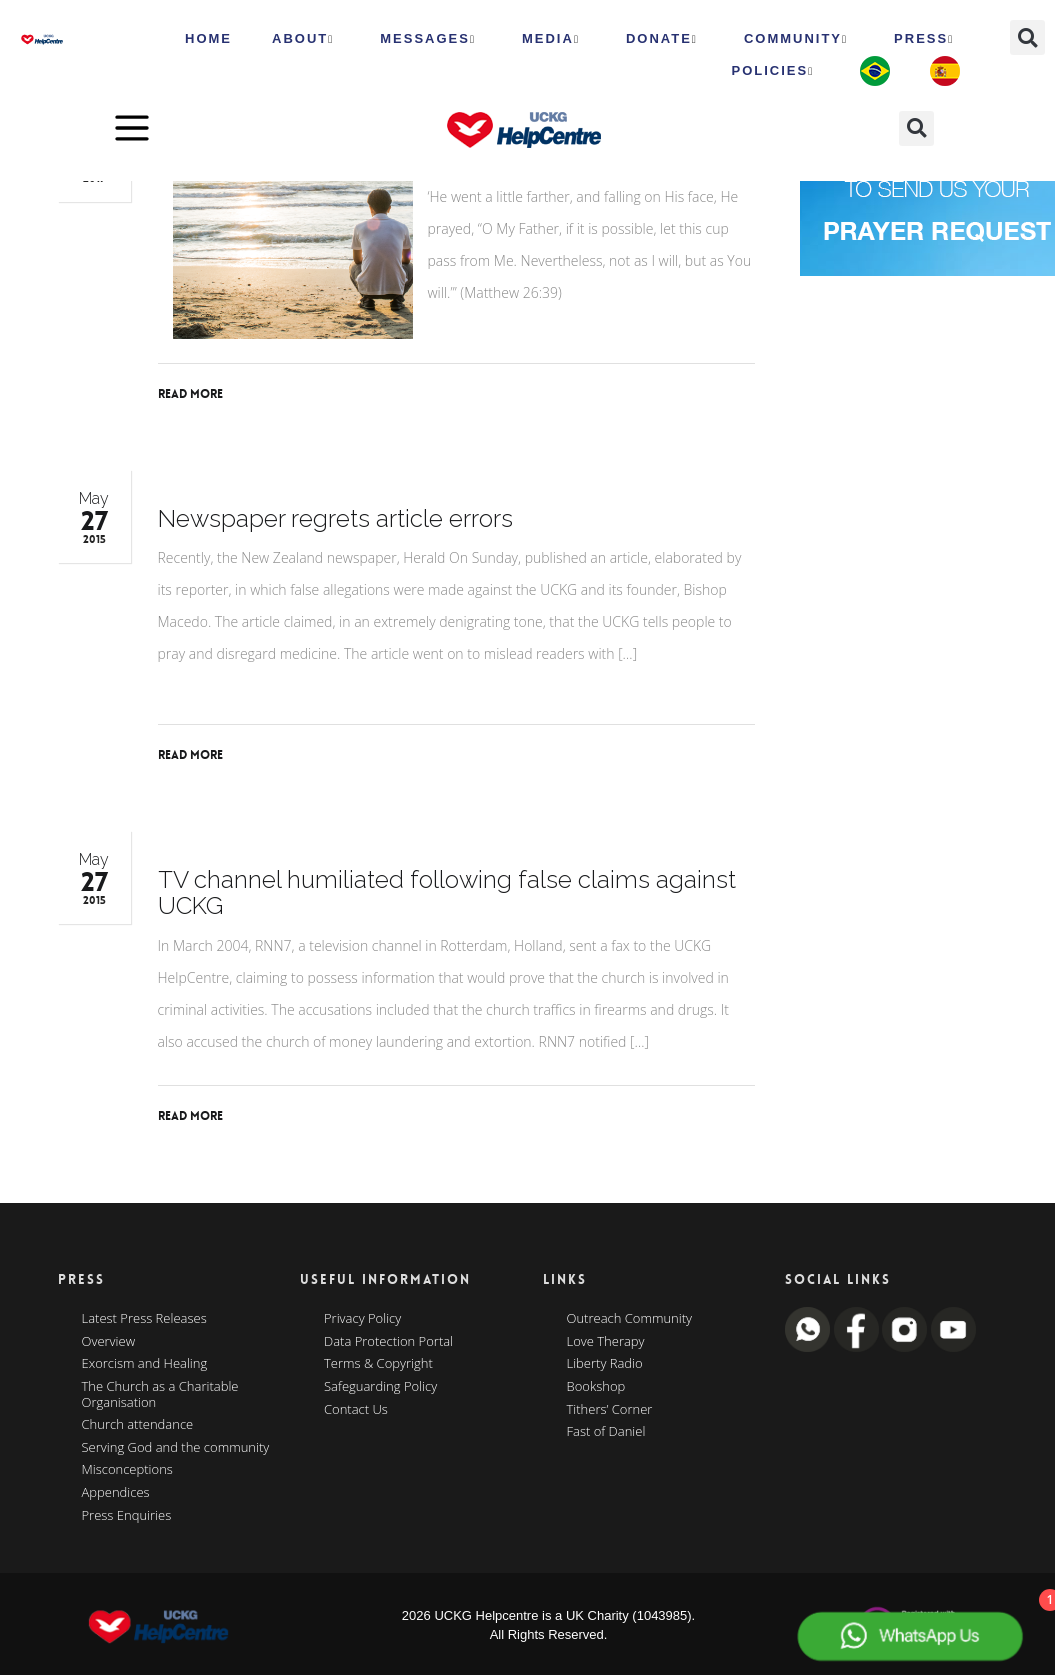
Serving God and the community (176, 1448)
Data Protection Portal (388, 1342)
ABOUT (303, 39)
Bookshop (596, 1387)
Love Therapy (606, 1342)
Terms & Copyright (378, 1364)
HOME (208, 38)
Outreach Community (630, 1319)
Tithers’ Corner (610, 1410)
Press (924, 39)
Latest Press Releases (144, 1319)
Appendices (116, 1493)
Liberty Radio (605, 1364)
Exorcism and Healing (145, 1364)
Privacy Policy (362, 1319)
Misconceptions (127, 1470)
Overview (109, 1342)
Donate (662, 39)
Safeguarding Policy (380, 1387)
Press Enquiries (127, 1516)
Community (796, 39)
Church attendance (138, 1425)
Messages (428, 39)
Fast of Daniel (606, 1432)
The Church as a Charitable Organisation (160, 1394)
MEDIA (551, 39)
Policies (772, 71)
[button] (1027, 37)
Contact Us (356, 1410)
